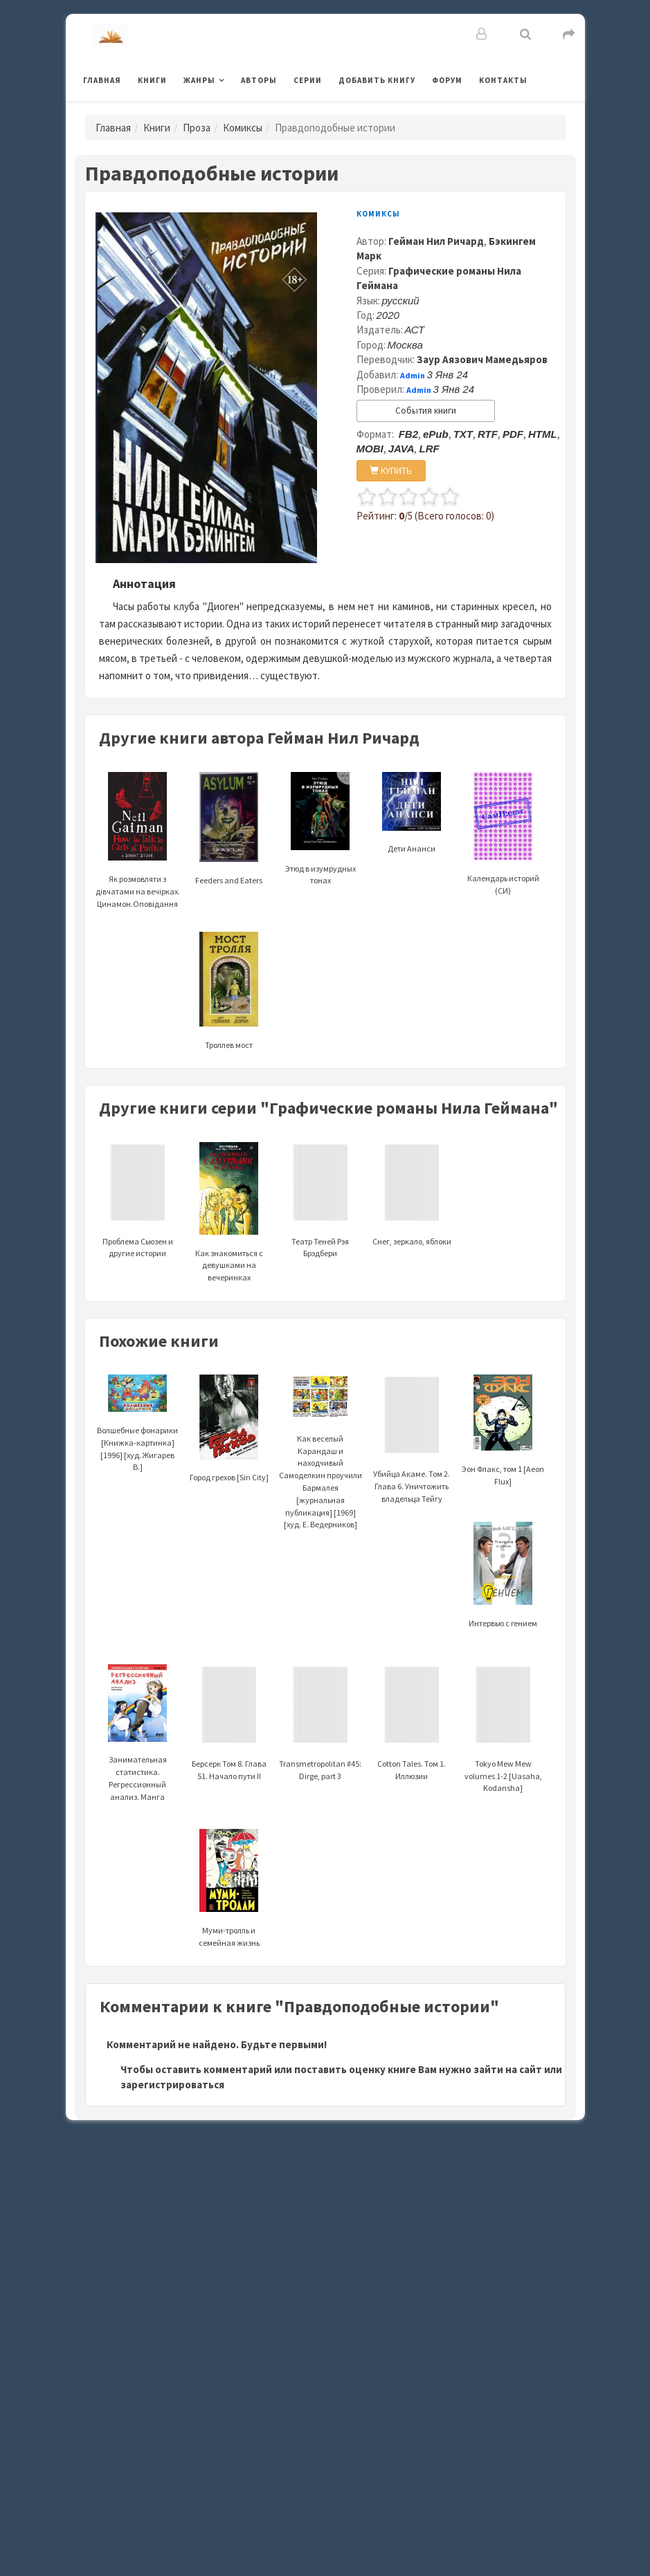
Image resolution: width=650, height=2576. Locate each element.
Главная (102, 80)
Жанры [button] (199, 80)
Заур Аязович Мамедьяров (482, 359)
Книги (152, 80)
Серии (308, 80)
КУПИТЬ (391, 471)
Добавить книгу (376, 80)
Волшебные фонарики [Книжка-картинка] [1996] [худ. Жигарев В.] (137, 1429)
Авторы (259, 80)
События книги (425, 410)
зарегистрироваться (172, 2084)
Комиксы (242, 127)
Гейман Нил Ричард (436, 241)
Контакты (503, 80)
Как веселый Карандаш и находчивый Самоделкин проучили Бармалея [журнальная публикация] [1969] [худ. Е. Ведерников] (320, 1460)
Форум (447, 80)
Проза (196, 127)
